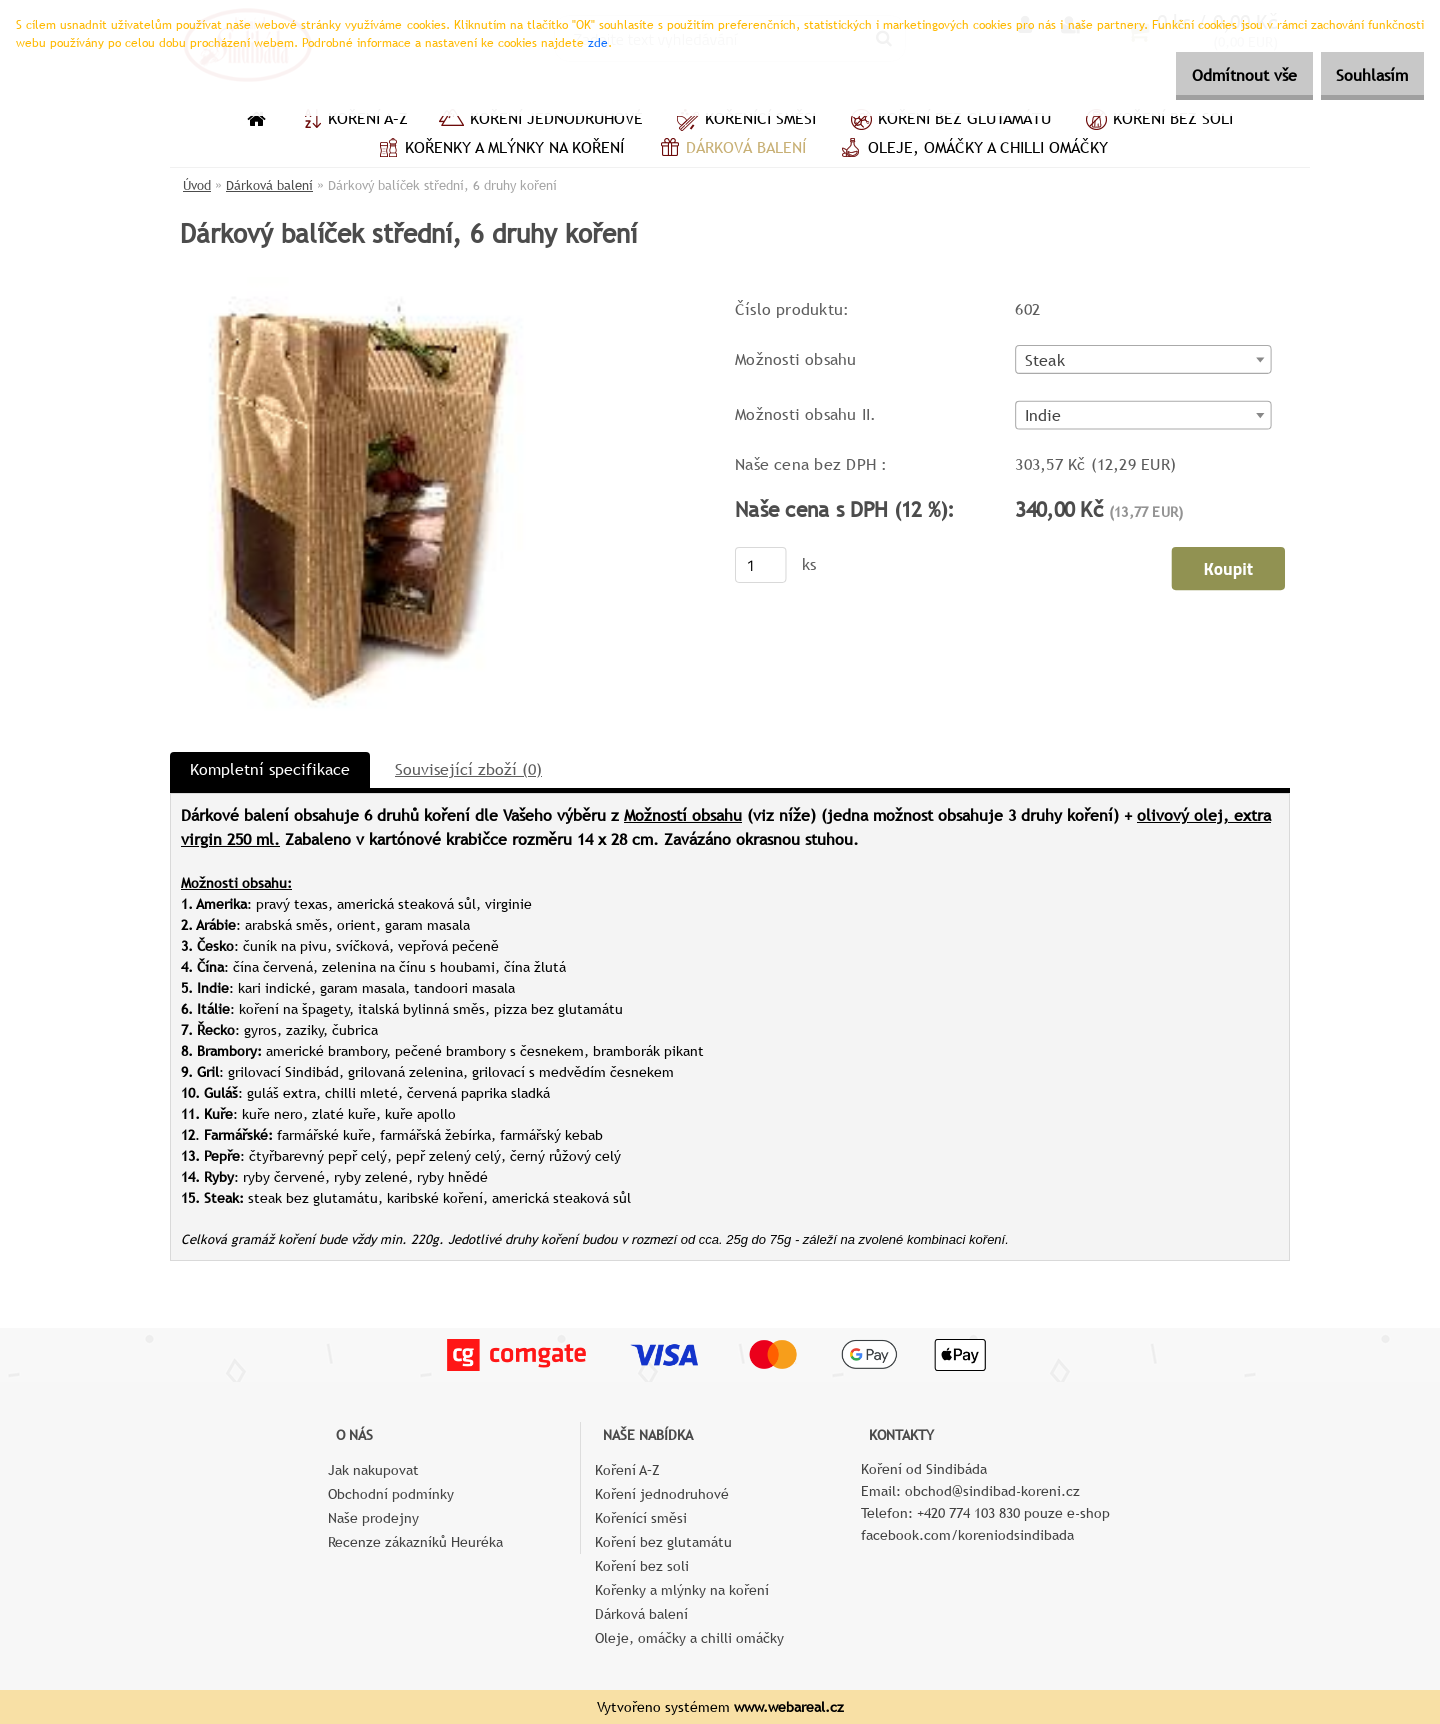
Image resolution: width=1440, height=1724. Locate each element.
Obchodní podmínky (391, 1494)
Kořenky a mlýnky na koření (498, 150)
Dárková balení (730, 150)
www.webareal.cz (789, 1707)
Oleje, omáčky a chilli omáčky (972, 150)
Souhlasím (1363, 75)
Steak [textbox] (1045, 361)
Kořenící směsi (744, 121)
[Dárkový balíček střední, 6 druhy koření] (361, 284)
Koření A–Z (352, 121)
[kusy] (761, 566)
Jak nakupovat (373, 1470)
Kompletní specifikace (270, 769)
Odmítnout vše (1216, 75)
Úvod (197, 185)
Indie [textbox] (1043, 417)
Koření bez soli (1157, 121)
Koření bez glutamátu (948, 121)
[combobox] (1143, 360)
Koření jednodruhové (540, 121)
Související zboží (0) (468, 769)
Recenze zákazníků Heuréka (415, 1542)
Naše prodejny (373, 1518)
